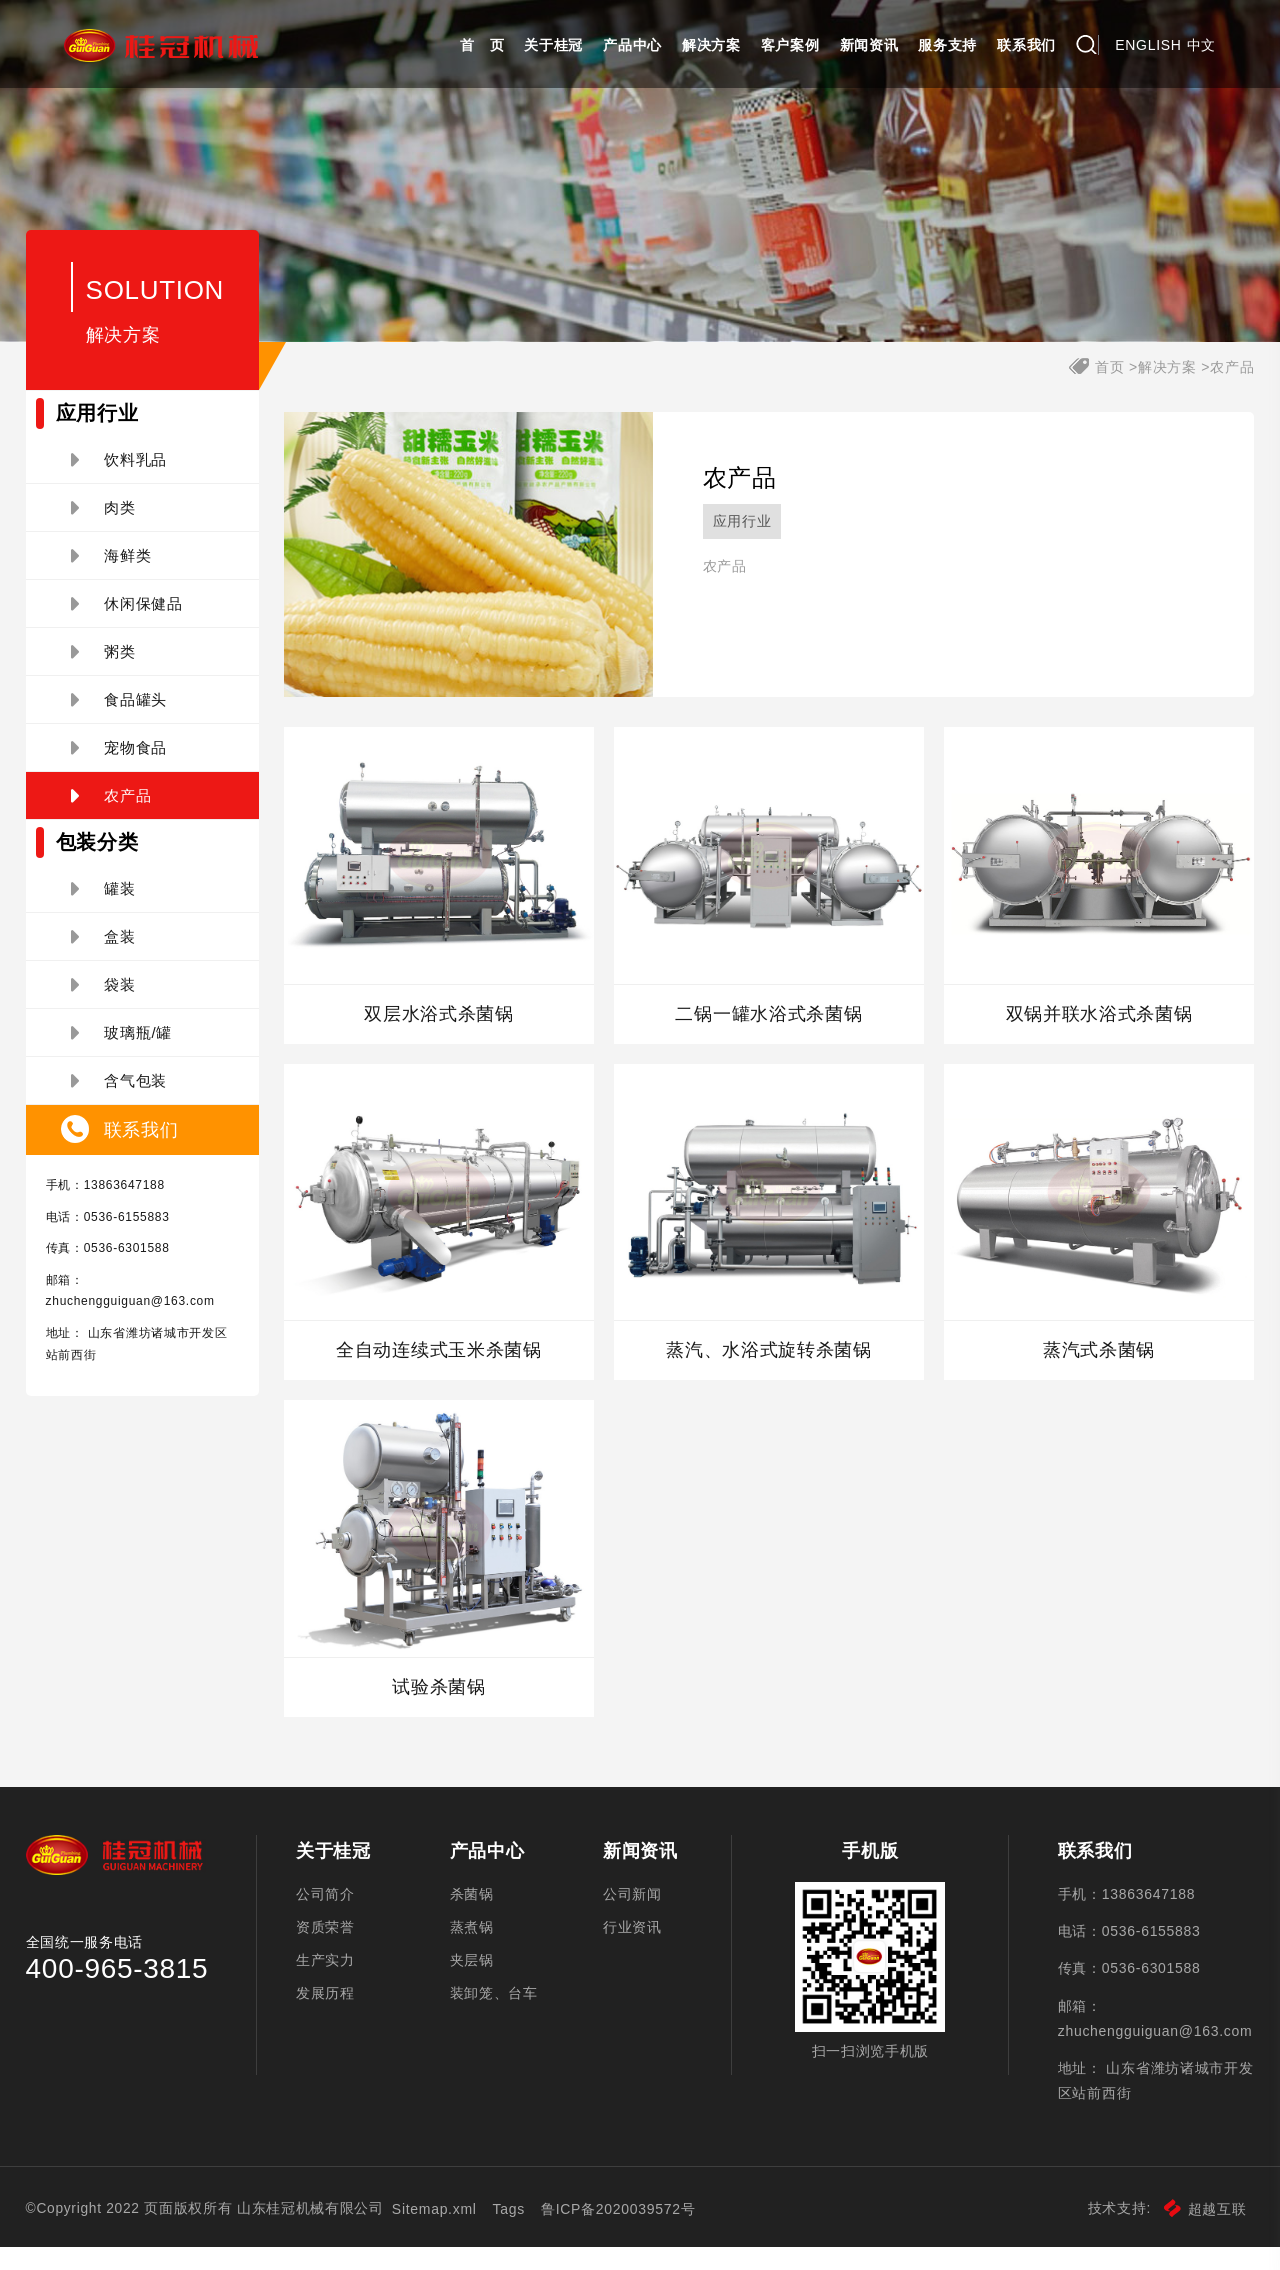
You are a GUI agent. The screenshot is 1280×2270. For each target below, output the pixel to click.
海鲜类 (111, 574)
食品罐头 (119, 718)
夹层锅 (472, 1985)
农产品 (111, 814)
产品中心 (632, 45)
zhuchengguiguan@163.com (130, 1319)
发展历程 (325, 2020)
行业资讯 (632, 1950)
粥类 (103, 670)
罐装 (103, 907)
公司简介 (325, 1914)
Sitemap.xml (436, 2232)
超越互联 (1205, 2232)
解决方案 (711, 45)
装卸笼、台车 (494, 2020)
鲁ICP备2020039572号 (620, 2232)
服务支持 (947, 45)
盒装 (103, 955)
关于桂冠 (553, 45)
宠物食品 (119, 766)
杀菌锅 (472, 1914)
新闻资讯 (869, 45)
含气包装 (119, 1099)
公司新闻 (632, 1914)
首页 (1109, 385)
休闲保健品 (127, 622)
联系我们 (1026, 45)
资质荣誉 (325, 1950)
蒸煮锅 (472, 1950)
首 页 (482, 45)
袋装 (103, 1003)
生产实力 (325, 1985)
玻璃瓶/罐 (121, 1051)
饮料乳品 (119, 478)
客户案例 (790, 45)
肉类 (103, 526)
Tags (510, 2232)
